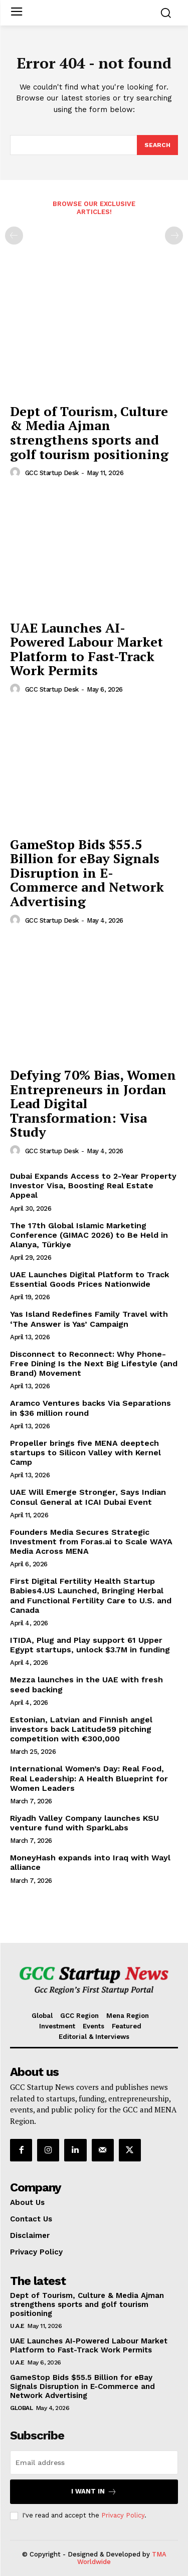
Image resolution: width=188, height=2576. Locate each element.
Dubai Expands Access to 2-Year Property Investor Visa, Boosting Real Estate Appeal (93, 1185)
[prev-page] (14, 236)
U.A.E (17, 2325)
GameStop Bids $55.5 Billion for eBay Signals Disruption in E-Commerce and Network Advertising (87, 873)
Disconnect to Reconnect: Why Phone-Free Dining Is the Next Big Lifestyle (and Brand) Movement (93, 1363)
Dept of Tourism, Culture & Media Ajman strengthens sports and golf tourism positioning (89, 433)
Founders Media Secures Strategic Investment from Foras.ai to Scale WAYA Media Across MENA (91, 1541)
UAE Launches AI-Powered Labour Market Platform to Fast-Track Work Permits (86, 649)
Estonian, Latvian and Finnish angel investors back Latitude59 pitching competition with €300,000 (81, 1729)
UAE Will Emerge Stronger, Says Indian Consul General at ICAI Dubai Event (88, 1496)
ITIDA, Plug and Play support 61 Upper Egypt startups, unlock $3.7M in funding (90, 1644)
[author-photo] (16, 472)
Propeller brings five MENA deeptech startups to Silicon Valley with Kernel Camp (85, 1452)
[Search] (157, 145)
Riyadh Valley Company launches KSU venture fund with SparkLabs (84, 1822)
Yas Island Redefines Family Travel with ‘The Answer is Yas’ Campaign (89, 1318)
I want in (94, 2491)
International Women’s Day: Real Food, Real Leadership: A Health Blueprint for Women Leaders (89, 1778)
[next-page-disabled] (174, 236)
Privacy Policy (122, 2515)
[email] (94, 2462)
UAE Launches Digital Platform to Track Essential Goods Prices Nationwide (89, 1279)
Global (21, 2407)
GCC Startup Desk (52, 473)
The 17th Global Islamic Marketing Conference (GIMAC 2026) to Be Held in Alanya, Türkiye (89, 1235)
